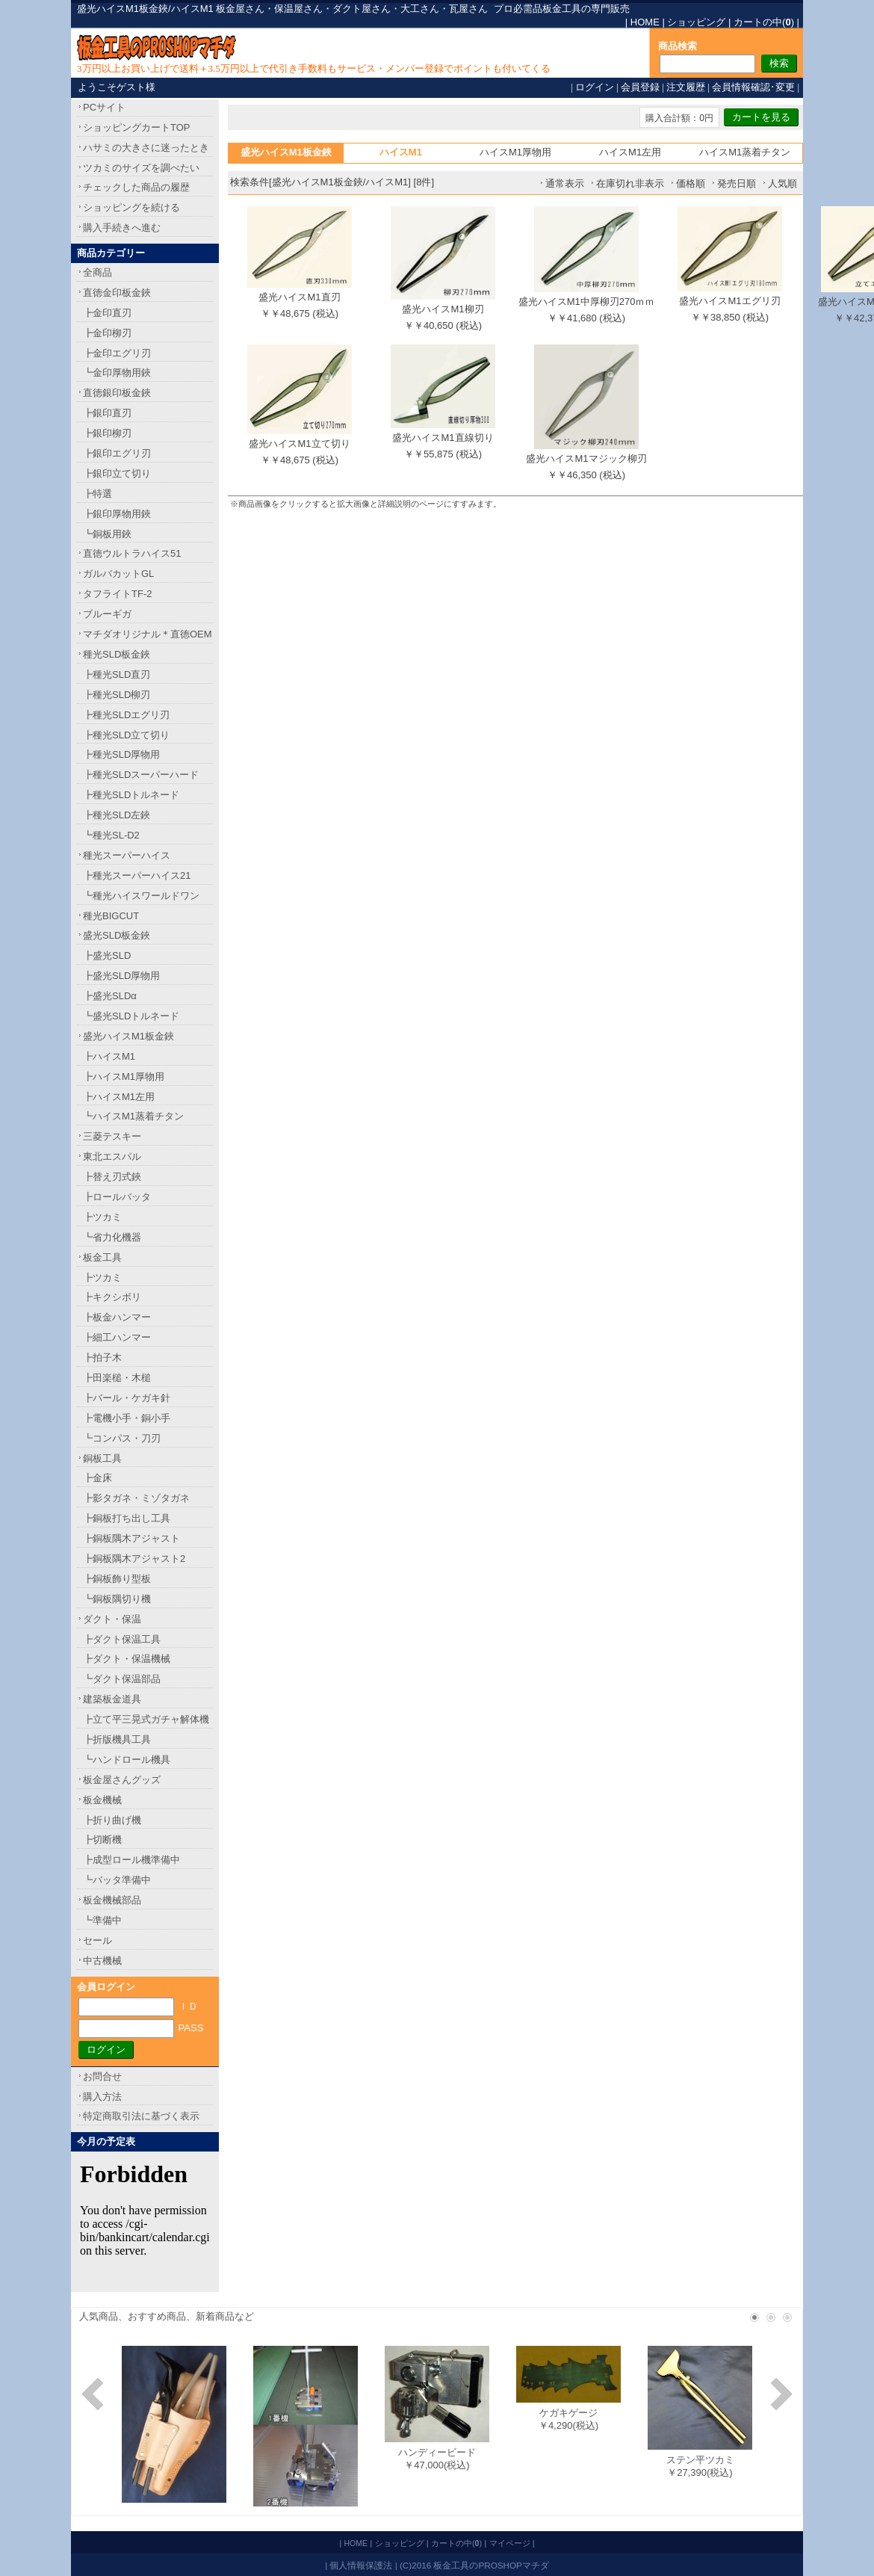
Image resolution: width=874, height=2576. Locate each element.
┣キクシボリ (112, 1297)
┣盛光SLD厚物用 (121, 975)
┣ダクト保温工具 (122, 1639)
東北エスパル (112, 1156)
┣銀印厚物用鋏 (117, 513)
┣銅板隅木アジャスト (131, 1538)
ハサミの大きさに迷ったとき (146, 147)
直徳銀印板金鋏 (117, 392)
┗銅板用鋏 (107, 534)
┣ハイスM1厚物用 (123, 1076)
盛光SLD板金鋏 (116, 935)
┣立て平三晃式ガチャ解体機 (146, 1719)
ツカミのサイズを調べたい (141, 167)
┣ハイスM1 (109, 1056)
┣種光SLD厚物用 (121, 754)
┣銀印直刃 (107, 412)
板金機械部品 (112, 1900)
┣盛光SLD (107, 955)
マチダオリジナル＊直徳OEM (147, 634)
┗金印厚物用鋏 (117, 372)
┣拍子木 (102, 1357)
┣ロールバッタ (117, 1196)
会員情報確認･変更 (753, 87)
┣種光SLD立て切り (126, 735)
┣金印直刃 (107, 312)
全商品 (97, 272)
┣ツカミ (102, 1217)
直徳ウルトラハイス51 (132, 553)
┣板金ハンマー (117, 1317)
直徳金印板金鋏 (117, 292)
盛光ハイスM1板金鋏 (128, 1036)
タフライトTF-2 (117, 593)
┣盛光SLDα (110, 995)
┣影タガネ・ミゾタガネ (136, 1498)
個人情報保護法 (360, 2565)
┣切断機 (102, 1839)
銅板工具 (102, 1458)
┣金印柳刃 (107, 333)
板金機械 (102, 1800)
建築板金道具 (112, 1699)
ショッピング (696, 22)
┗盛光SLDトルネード (131, 1016)
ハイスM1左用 (630, 152)
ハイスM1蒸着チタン (744, 152)
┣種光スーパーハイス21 (136, 875)
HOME (645, 22)
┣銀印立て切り (117, 473)
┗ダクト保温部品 (122, 1678)
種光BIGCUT (111, 915)
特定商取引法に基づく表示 (141, 2116)
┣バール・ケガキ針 (126, 1397)
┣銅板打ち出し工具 (126, 1518)
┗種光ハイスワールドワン (141, 895)
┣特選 (97, 493)
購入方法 (102, 2096)
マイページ (509, 2543)
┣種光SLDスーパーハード (141, 774)
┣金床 (97, 1477)
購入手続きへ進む (122, 227)
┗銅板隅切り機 (117, 1598)
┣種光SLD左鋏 (116, 815)
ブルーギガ (107, 614)
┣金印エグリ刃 (117, 353)
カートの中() (764, 22)
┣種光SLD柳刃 (116, 694)
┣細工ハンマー (117, 1337)
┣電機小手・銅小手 (126, 1418)
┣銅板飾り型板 (117, 1578)
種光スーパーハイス (126, 855)
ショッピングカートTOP (136, 127)
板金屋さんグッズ (122, 1779)
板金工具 (102, 1257)
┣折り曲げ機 (112, 1820)
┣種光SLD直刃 (116, 674)
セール (97, 1940)
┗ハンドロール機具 (126, 1759)
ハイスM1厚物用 (515, 152)
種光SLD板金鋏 (116, 654)
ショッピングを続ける (131, 207)
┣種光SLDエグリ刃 (126, 714)
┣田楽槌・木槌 (117, 1377)
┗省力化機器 (112, 1237)
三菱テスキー (112, 1136)
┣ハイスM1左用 (119, 1096)
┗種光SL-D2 (111, 835)
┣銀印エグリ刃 (117, 453)
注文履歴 (685, 87)
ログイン (594, 87)
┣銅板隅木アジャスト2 (134, 1558)
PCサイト (104, 107)
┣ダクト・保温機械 (126, 1658)
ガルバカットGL (118, 573)
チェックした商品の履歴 (136, 187)
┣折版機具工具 (117, 1739)
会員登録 (640, 87)
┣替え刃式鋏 (112, 1176)
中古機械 (102, 1960)
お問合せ (102, 2076)
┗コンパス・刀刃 (122, 1438)
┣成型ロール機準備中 (131, 1859)
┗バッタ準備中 (117, 1879)
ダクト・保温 (112, 1619)
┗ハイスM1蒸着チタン (133, 1116)
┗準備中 (102, 1920)
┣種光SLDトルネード (131, 794)
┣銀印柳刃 (107, 433)
